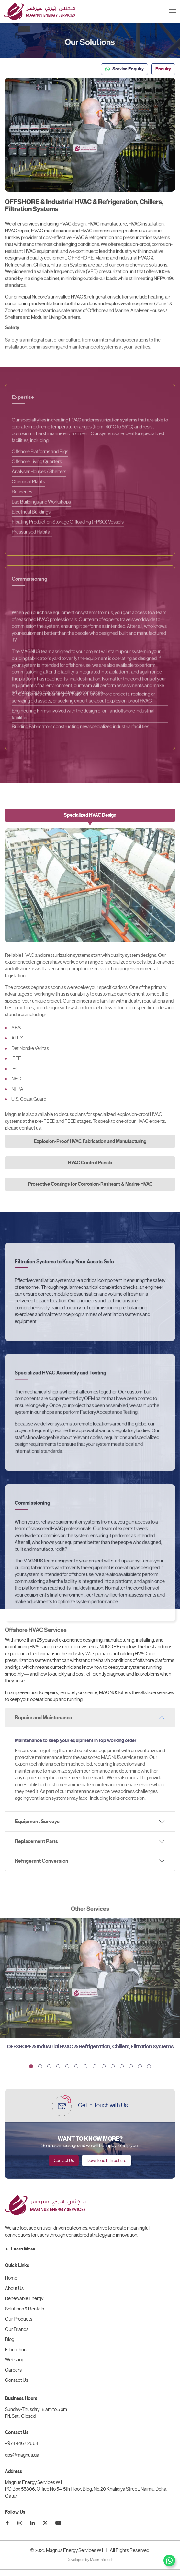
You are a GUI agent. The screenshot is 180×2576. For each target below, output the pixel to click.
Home (11, 2278)
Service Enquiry (124, 69)
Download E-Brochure (106, 2160)
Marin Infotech (101, 2560)
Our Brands (16, 2329)
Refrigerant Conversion (41, 1861)
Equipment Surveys (37, 1821)
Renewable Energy (24, 2298)
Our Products (18, 2319)
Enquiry (163, 69)
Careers (13, 2370)
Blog (9, 2339)
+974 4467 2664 (21, 2443)
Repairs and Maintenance (43, 1718)
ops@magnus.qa (22, 2455)
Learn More (20, 2249)
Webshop (14, 2360)
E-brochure (16, 2350)
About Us (14, 2288)
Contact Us (64, 2160)
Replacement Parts (36, 1841)
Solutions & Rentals (24, 2309)
